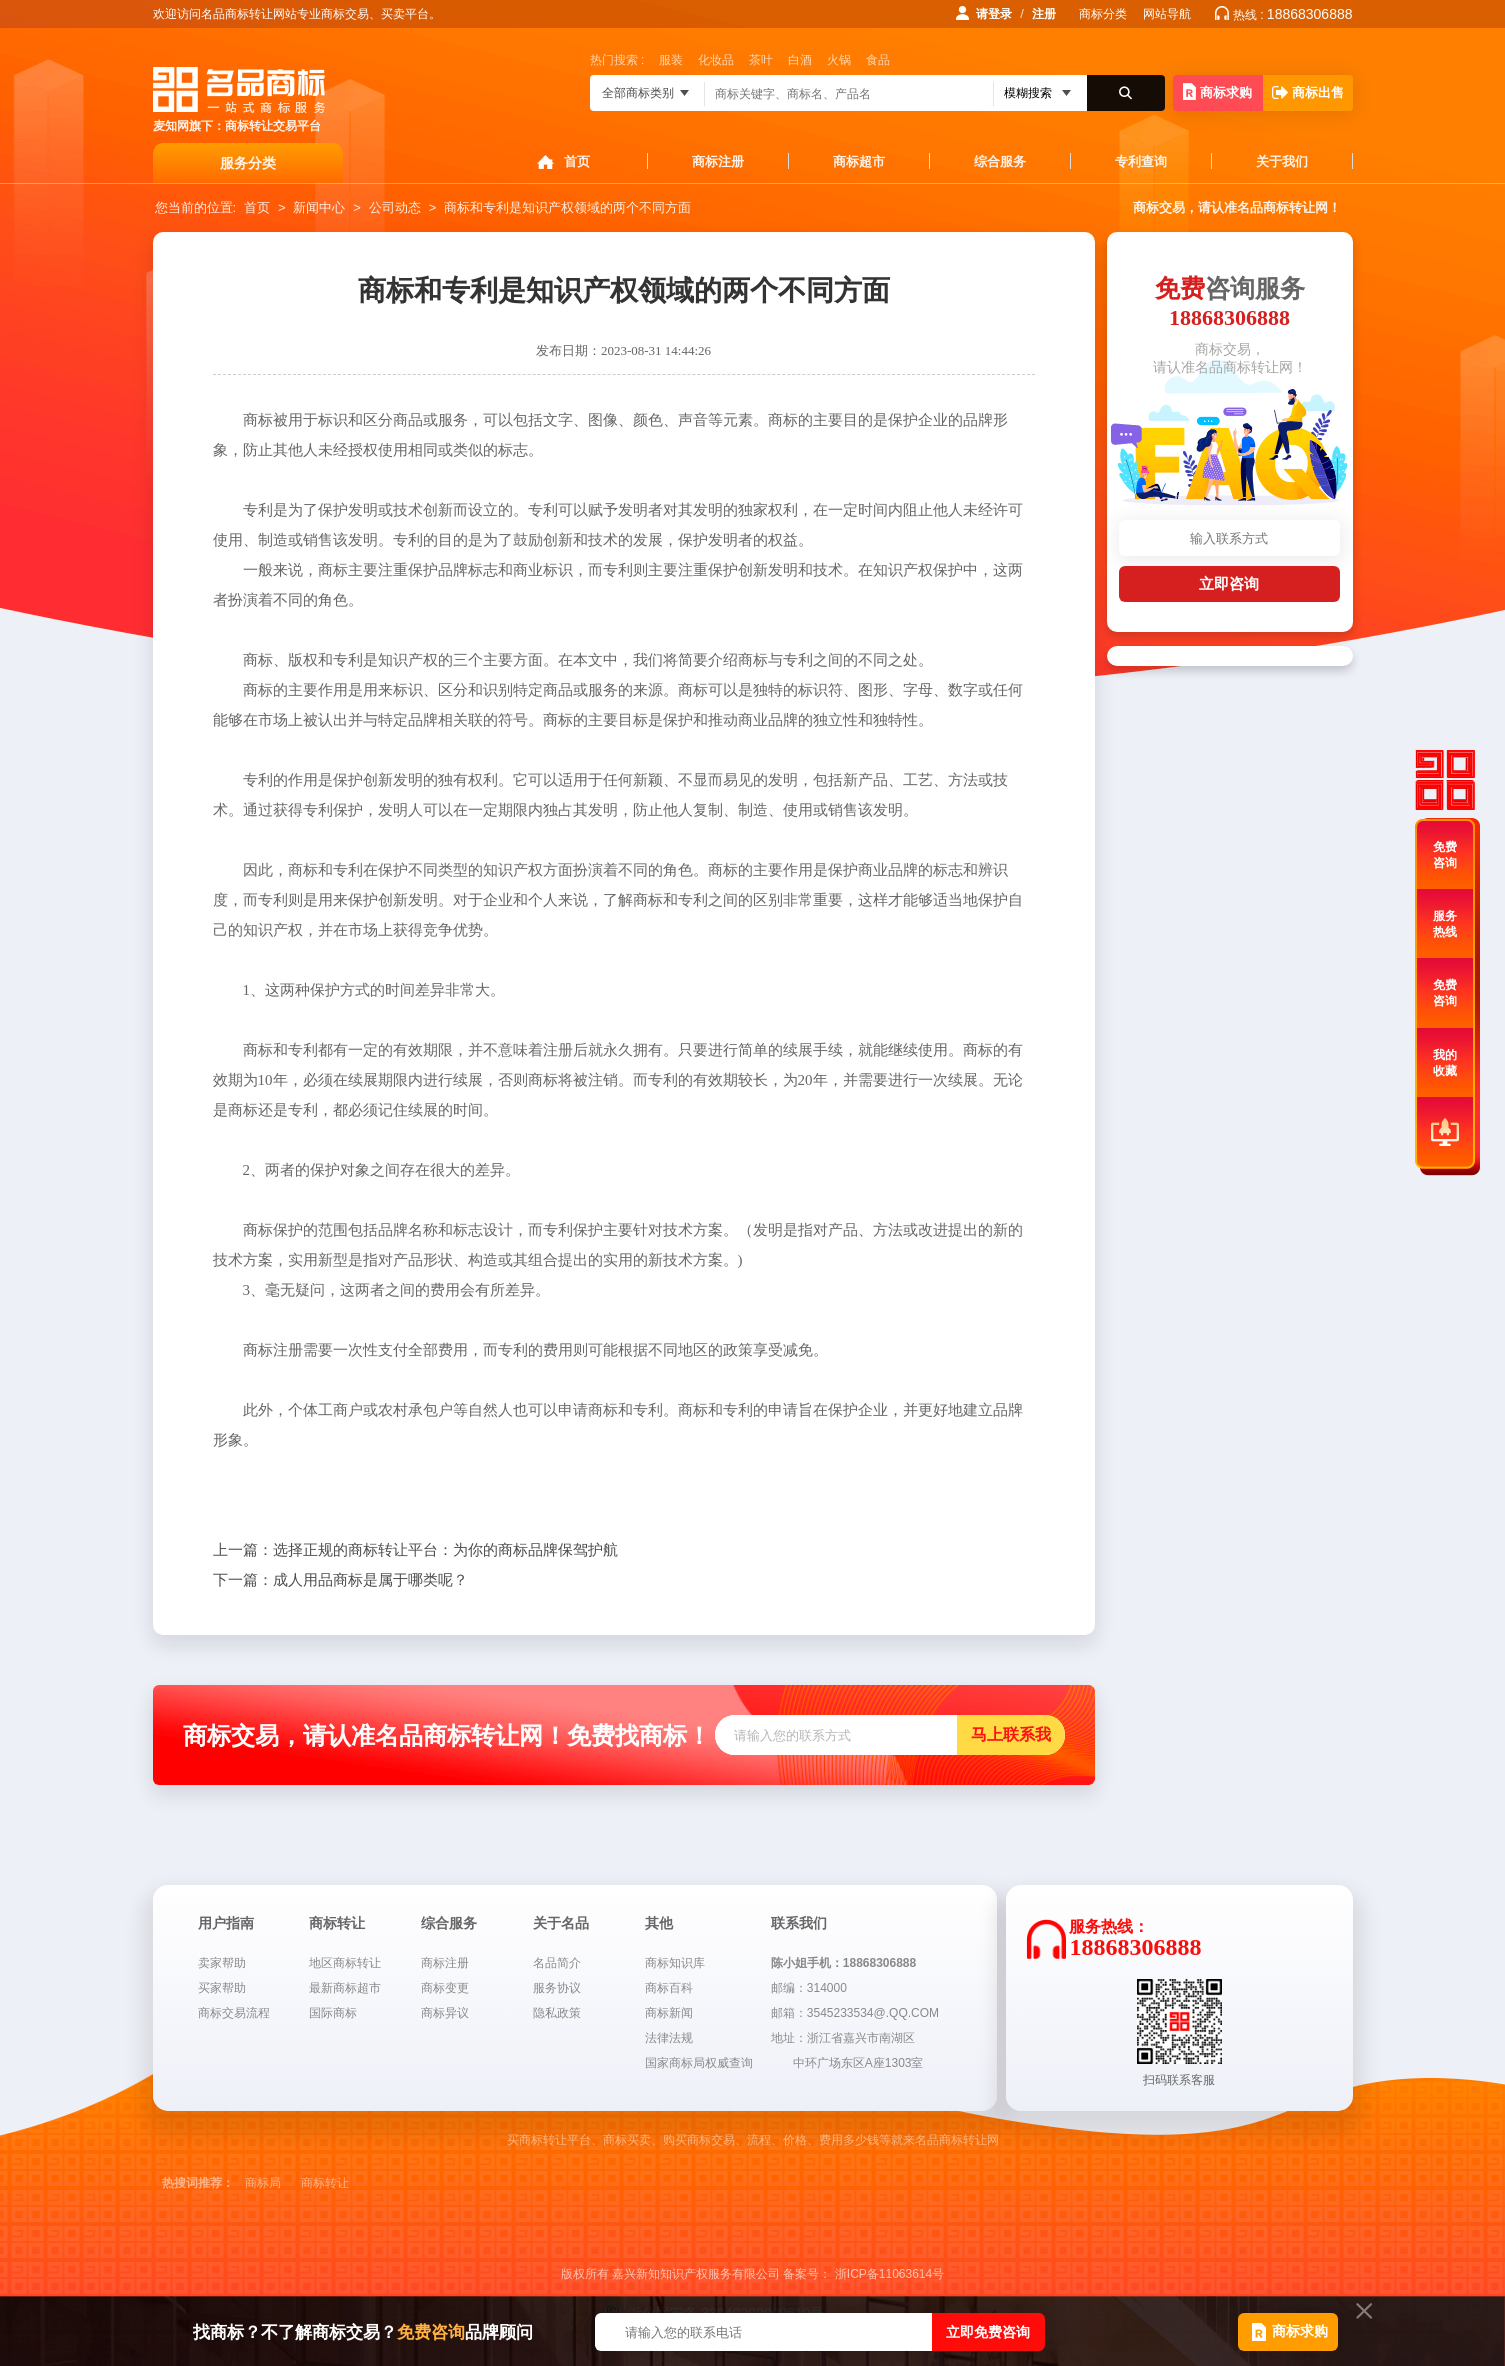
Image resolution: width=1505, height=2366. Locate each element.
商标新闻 (669, 2013)
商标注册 (718, 161)
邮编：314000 (809, 1988)
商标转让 (325, 2183)
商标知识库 (675, 1963)
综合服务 (1000, 161)
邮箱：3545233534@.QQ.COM (855, 2013)
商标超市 (859, 161)
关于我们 (1282, 161)
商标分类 (1103, 14)
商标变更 (445, 1988)
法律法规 (669, 2038)
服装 (671, 60)
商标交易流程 (234, 2013)
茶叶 (761, 60)
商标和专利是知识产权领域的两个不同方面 (567, 207)
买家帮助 (222, 1988)
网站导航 (1167, 14)
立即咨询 (1229, 583)
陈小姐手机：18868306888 (843, 1963)
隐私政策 (557, 2013)
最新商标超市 (345, 1988)
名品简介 (557, 1963)
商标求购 (1217, 91)
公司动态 (395, 207)
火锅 (839, 60)
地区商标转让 (345, 1963)
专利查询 (1141, 161)
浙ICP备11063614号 (889, 2274)
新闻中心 (319, 207)
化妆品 (716, 60)
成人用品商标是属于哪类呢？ (340, 1580)
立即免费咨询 (988, 2332)
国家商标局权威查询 (699, 2063)
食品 (878, 60)
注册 (1044, 14)
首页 (577, 161)
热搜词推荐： (198, 2183)
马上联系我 (1011, 1734)
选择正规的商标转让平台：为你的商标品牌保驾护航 (415, 1550)
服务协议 (557, 1988)
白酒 (800, 60)
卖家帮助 (222, 1963)
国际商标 (333, 2013)
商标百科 (669, 1988)
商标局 (263, 2183)
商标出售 (1308, 92)
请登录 (994, 14)
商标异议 (445, 2013)
